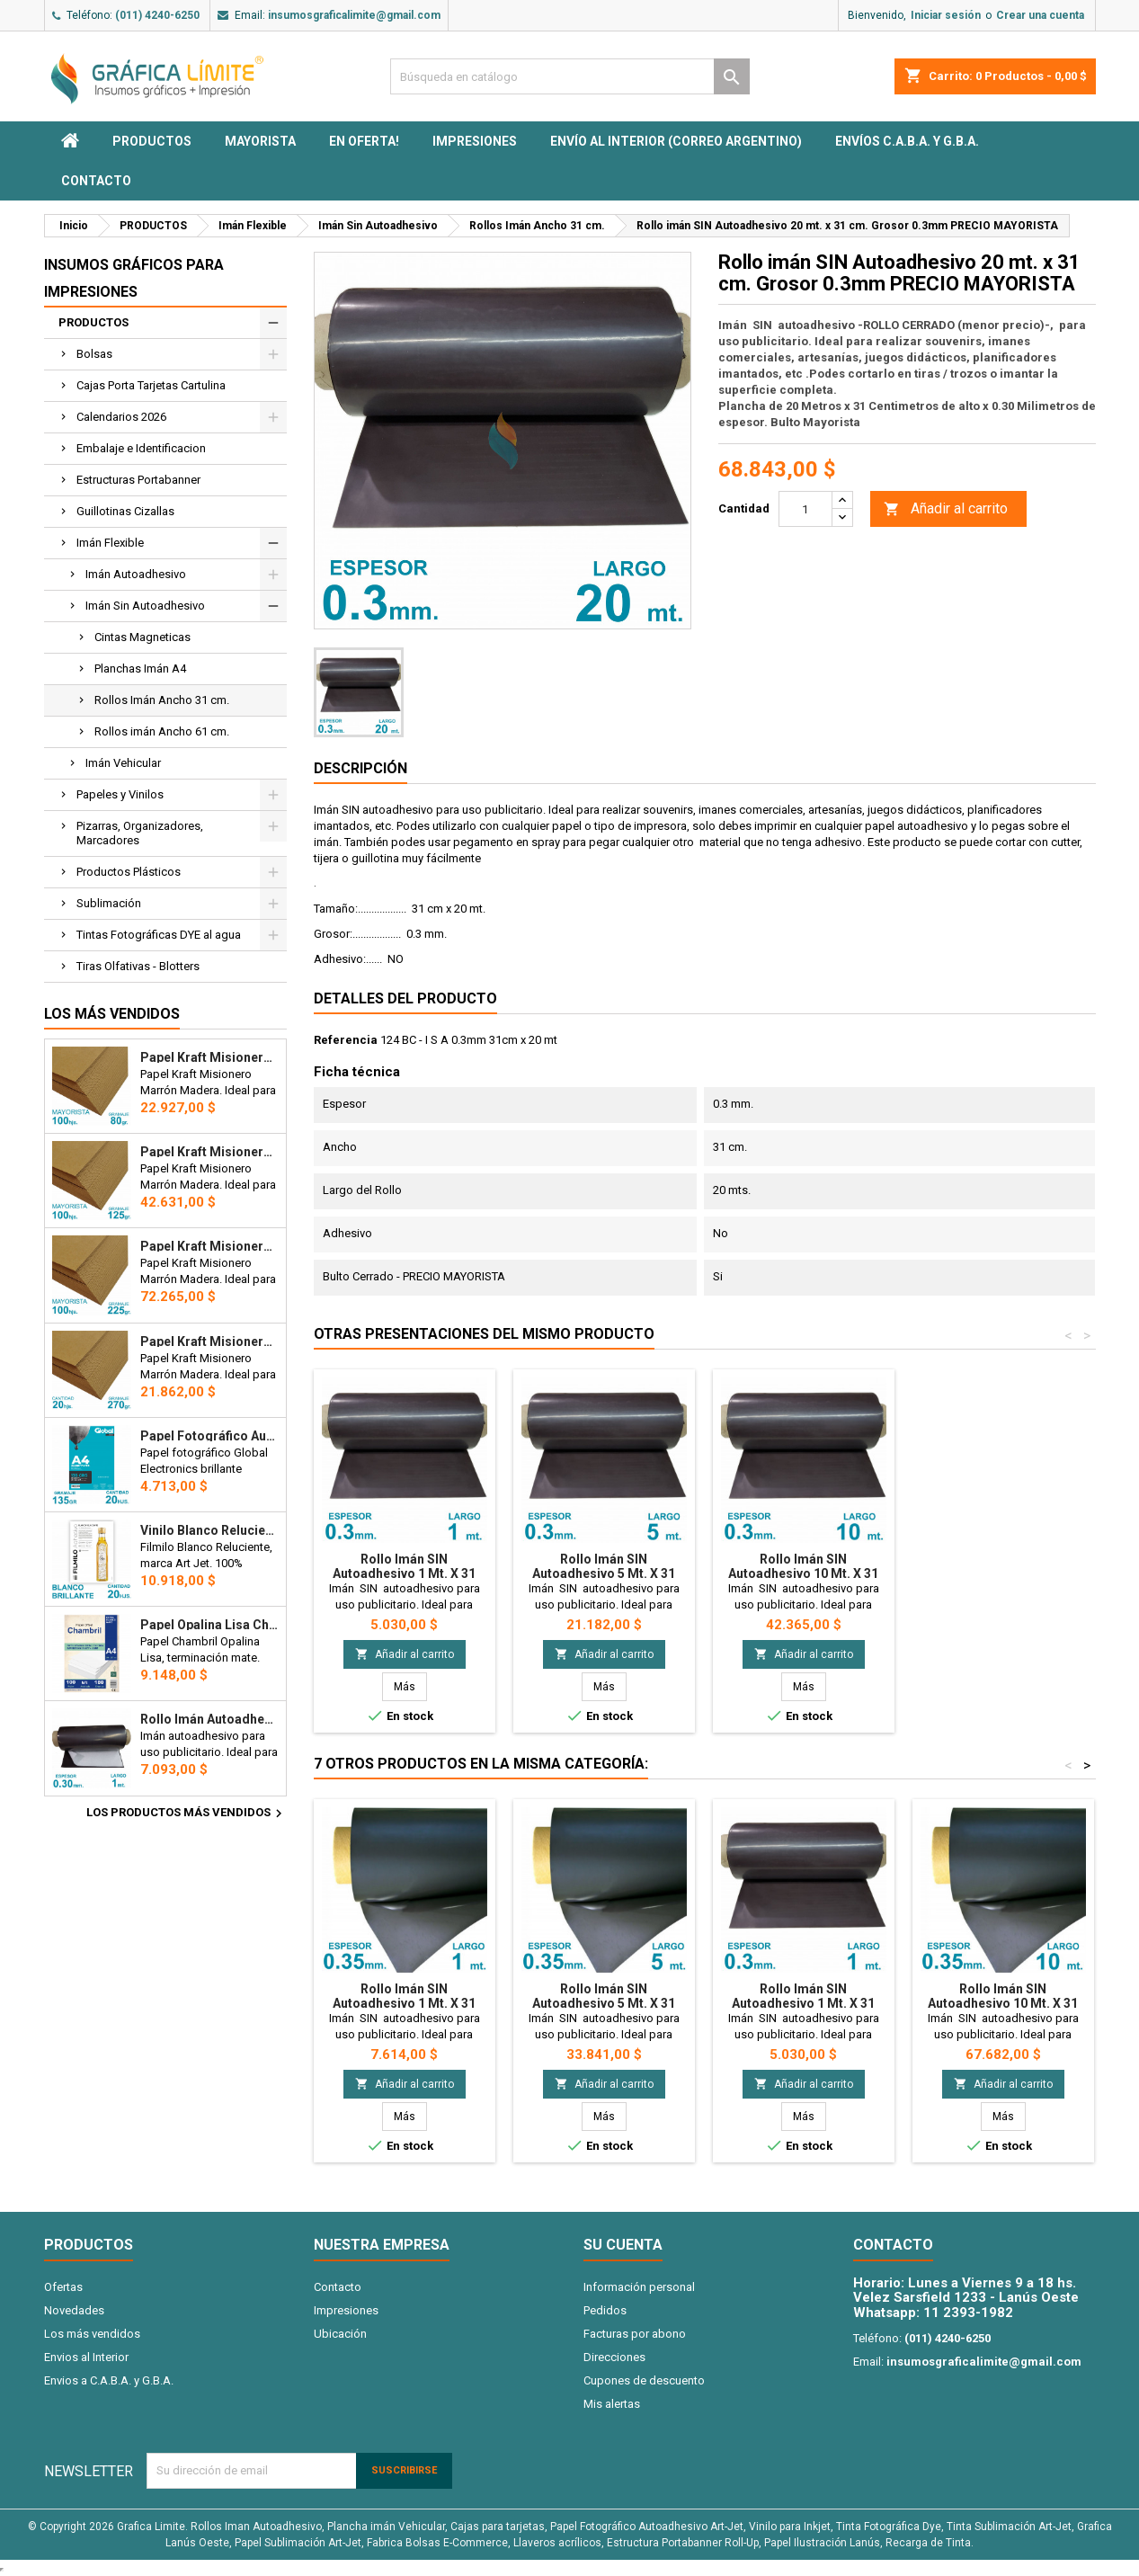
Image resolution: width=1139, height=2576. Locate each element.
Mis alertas (611, 2404)
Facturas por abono (634, 2333)
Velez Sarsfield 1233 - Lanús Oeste (966, 2297)
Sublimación (108, 903)
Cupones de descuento (644, 2380)
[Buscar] (570, 76)
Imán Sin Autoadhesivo (145, 605)
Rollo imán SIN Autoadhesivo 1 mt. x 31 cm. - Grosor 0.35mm (404, 2003)
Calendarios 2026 (121, 416)
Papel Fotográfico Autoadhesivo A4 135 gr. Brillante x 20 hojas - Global (209, 1436)
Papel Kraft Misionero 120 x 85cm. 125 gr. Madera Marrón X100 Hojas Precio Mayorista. (209, 1151)
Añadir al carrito (946, 509)
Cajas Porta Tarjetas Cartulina (151, 385)
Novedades (74, 2310)
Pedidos (605, 2310)
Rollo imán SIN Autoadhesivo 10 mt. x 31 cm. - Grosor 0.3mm (803, 1573)
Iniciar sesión (946, 15)
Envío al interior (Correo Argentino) (676, 141)
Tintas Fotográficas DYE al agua (158, 934)
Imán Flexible (110, 542)
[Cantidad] (805, 509)
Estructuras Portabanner (138, 479)
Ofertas (63, 2287)
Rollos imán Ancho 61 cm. (161, 731)
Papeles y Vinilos (120, 794)
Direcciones (614, 2357)
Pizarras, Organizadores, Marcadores (139, 833)
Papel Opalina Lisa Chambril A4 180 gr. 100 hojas (209, 1624)
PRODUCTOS (151, 141)
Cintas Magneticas (142, 637)
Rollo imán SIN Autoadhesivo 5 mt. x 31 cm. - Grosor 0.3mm (603, 1573)
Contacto (96, 181)
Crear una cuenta (1040, 15)
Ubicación (340, 2333)
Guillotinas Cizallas (125, 511)
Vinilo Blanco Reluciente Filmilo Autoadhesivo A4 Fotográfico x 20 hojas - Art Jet (209, 1530)
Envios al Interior (86, 2357)
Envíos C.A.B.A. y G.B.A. (907, 141)
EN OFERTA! (364, 141)
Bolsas (94, 354)
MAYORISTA (260, 141)
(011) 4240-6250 (157, 15)
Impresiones (474, 141)
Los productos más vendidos (186, 1813)
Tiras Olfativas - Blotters (138, 966)
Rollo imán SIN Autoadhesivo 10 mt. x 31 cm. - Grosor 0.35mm (1003, 2003)
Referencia (346, 1040)
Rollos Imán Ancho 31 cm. (161, 700)
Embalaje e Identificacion (141, 448)
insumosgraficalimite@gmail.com (354, 15)
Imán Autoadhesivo (135, 574)
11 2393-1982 (968, 2312)
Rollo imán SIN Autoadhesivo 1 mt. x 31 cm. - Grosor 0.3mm (404, 1573)
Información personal (639, 2287)
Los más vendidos (112, 1013)
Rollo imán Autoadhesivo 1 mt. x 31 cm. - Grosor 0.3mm (209, 1719)
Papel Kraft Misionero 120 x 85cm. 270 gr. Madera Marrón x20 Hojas (209, 1341)
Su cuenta (623, 2244)
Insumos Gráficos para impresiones (134, 278)
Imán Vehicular (123, 763)
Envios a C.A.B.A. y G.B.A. (109, 2380)
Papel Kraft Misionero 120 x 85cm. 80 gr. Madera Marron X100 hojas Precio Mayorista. (209, 1057)
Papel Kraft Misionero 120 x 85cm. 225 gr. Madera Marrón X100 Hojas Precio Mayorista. (209, 1246)
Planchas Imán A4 (140, 668)
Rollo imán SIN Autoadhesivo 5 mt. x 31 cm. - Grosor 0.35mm (603, 2003)
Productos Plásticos (128, 871)
